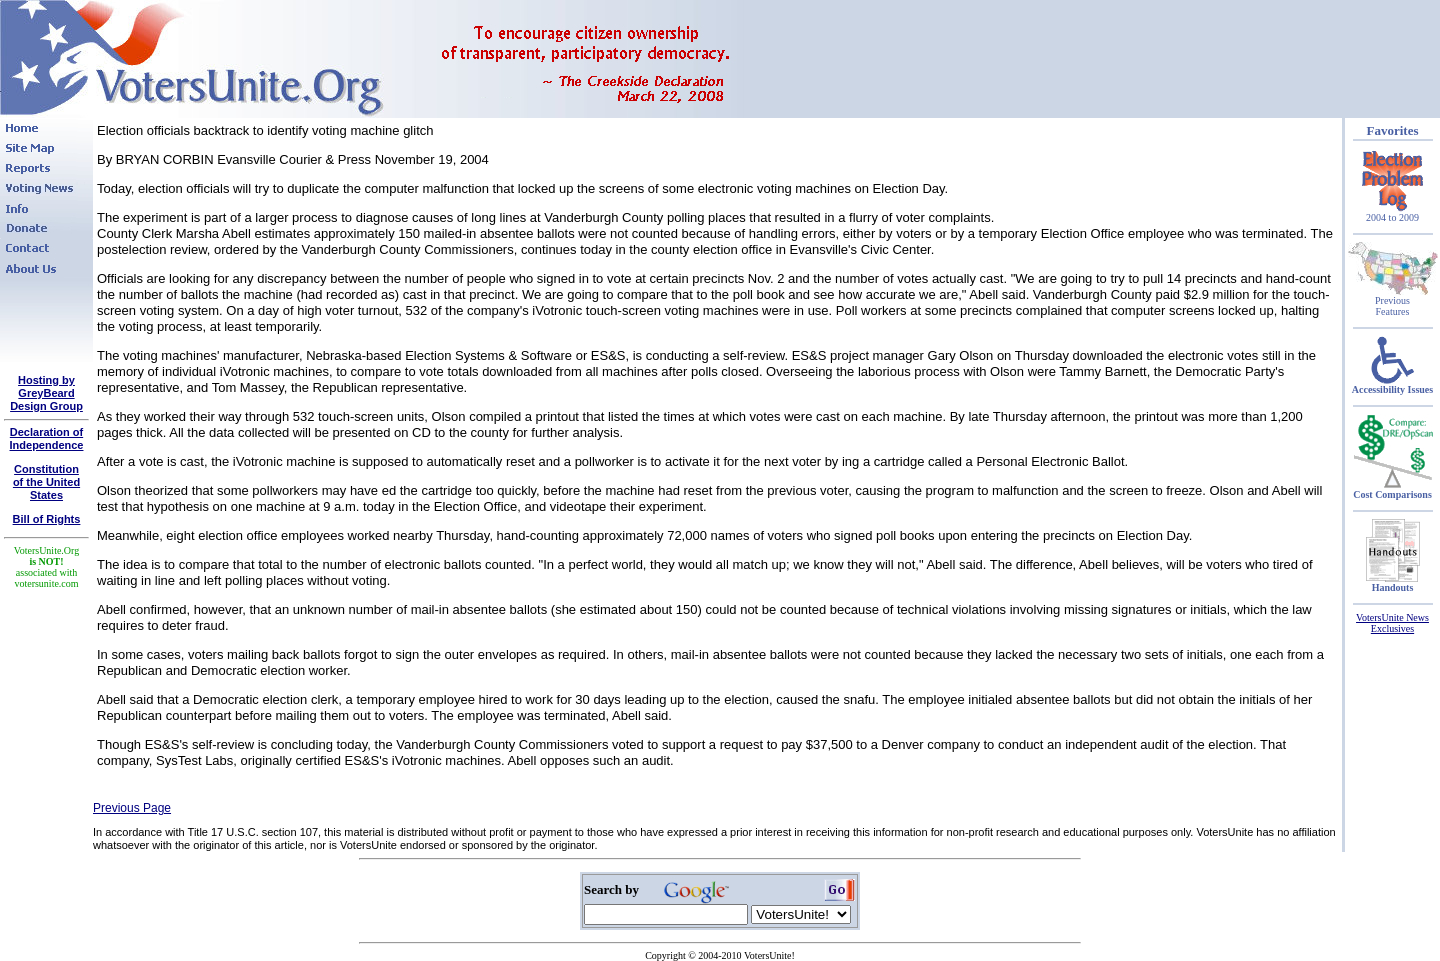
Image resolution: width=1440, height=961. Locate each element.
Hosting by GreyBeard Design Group (46, 393)
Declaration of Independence (47, 438)
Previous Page (132, 808)
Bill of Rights (47, 519)
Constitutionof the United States (46, 482)
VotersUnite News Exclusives (1392, 623)
